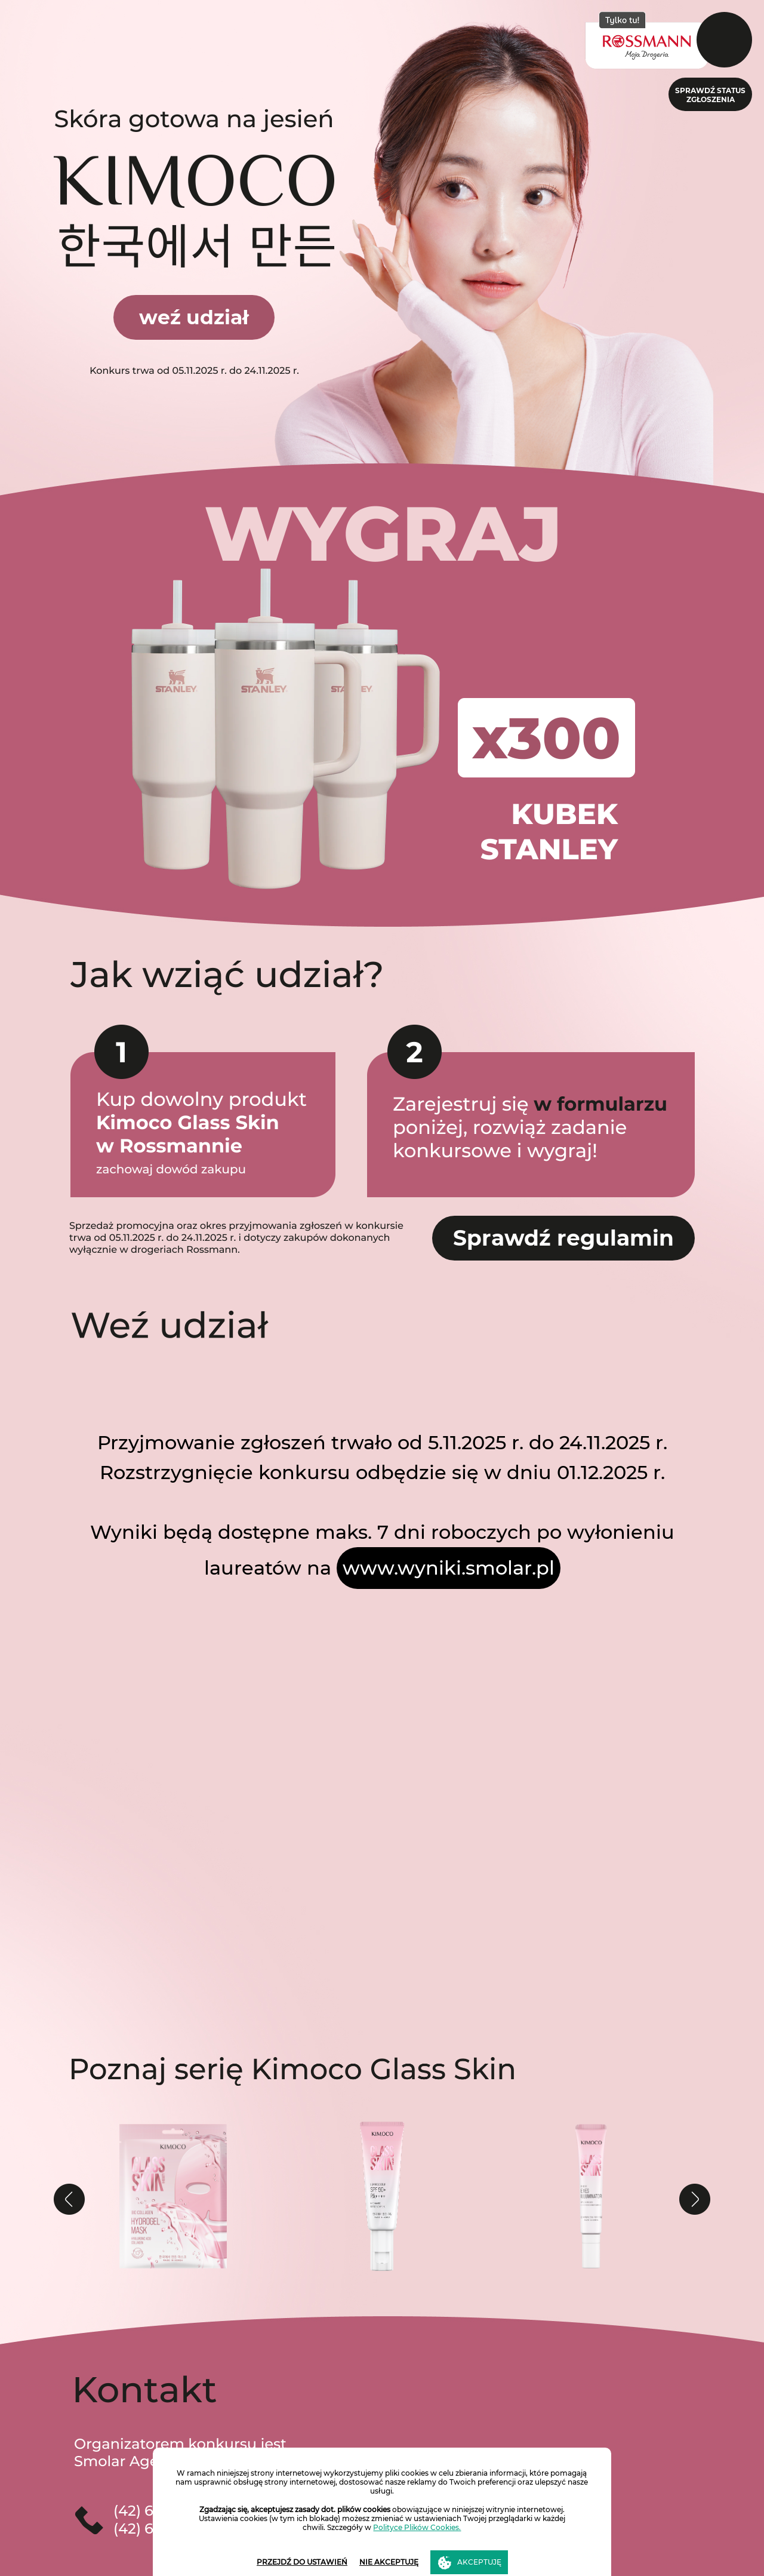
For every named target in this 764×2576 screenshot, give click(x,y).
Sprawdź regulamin (563, 1238)
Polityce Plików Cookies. (417, 2527)
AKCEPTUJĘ (479, 2561)
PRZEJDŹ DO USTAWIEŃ (302, 2561)
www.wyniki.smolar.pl (448, 1567)
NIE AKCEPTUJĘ (388, 2561)
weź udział (194, 317)
